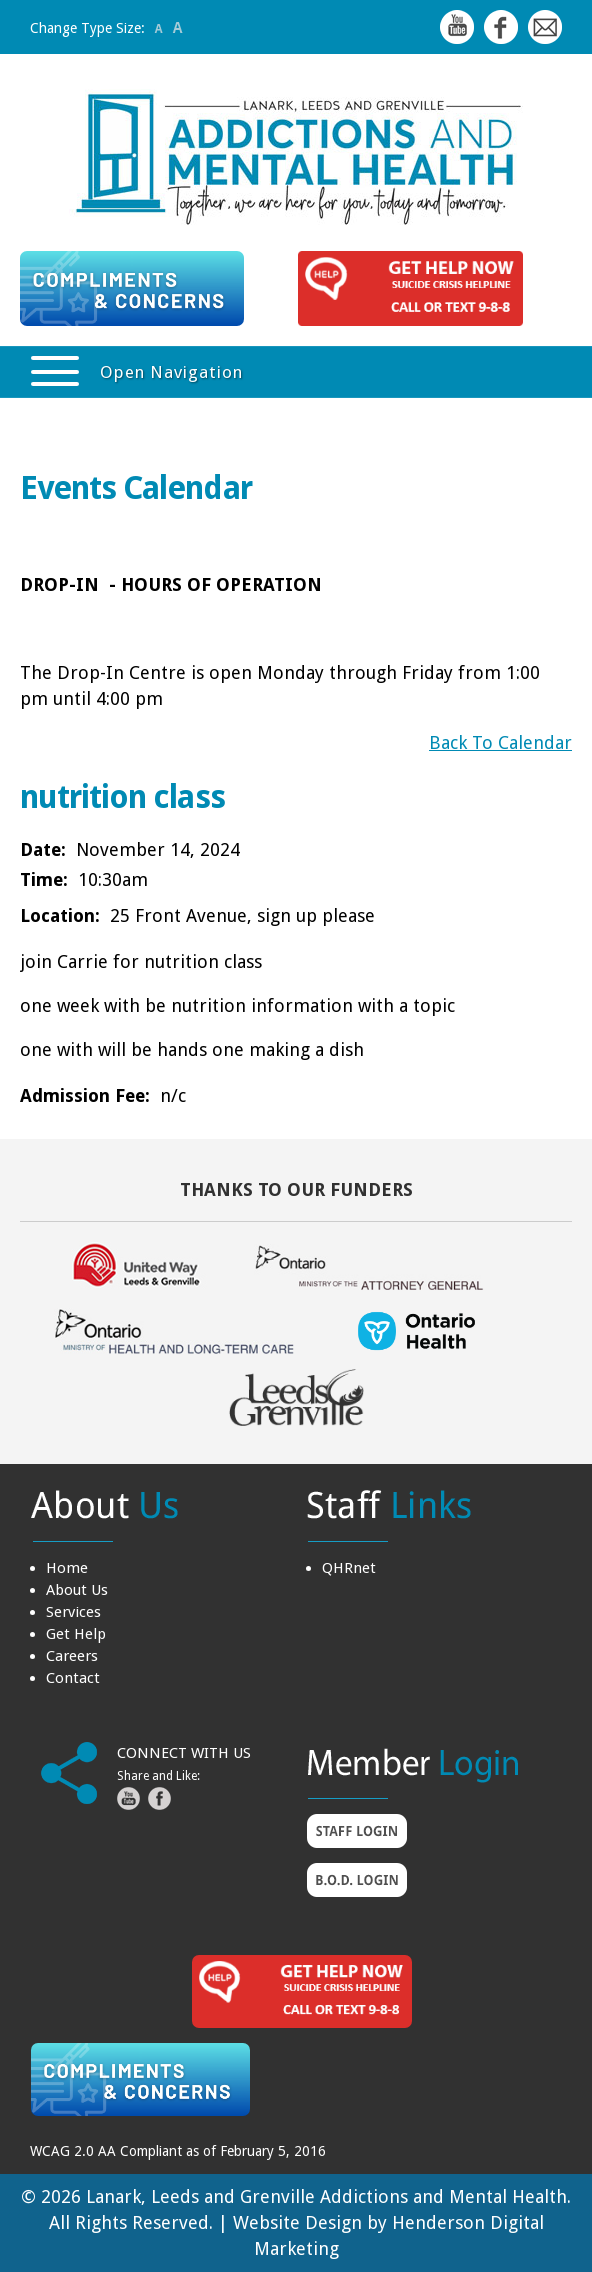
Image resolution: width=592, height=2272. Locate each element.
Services (73, 1612)
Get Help (76, 1634)
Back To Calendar (500, 742)
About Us (77, 1590)
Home (67, 1568)
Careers (72, 1656)
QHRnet (349, 1568)
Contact (73, 1678)
